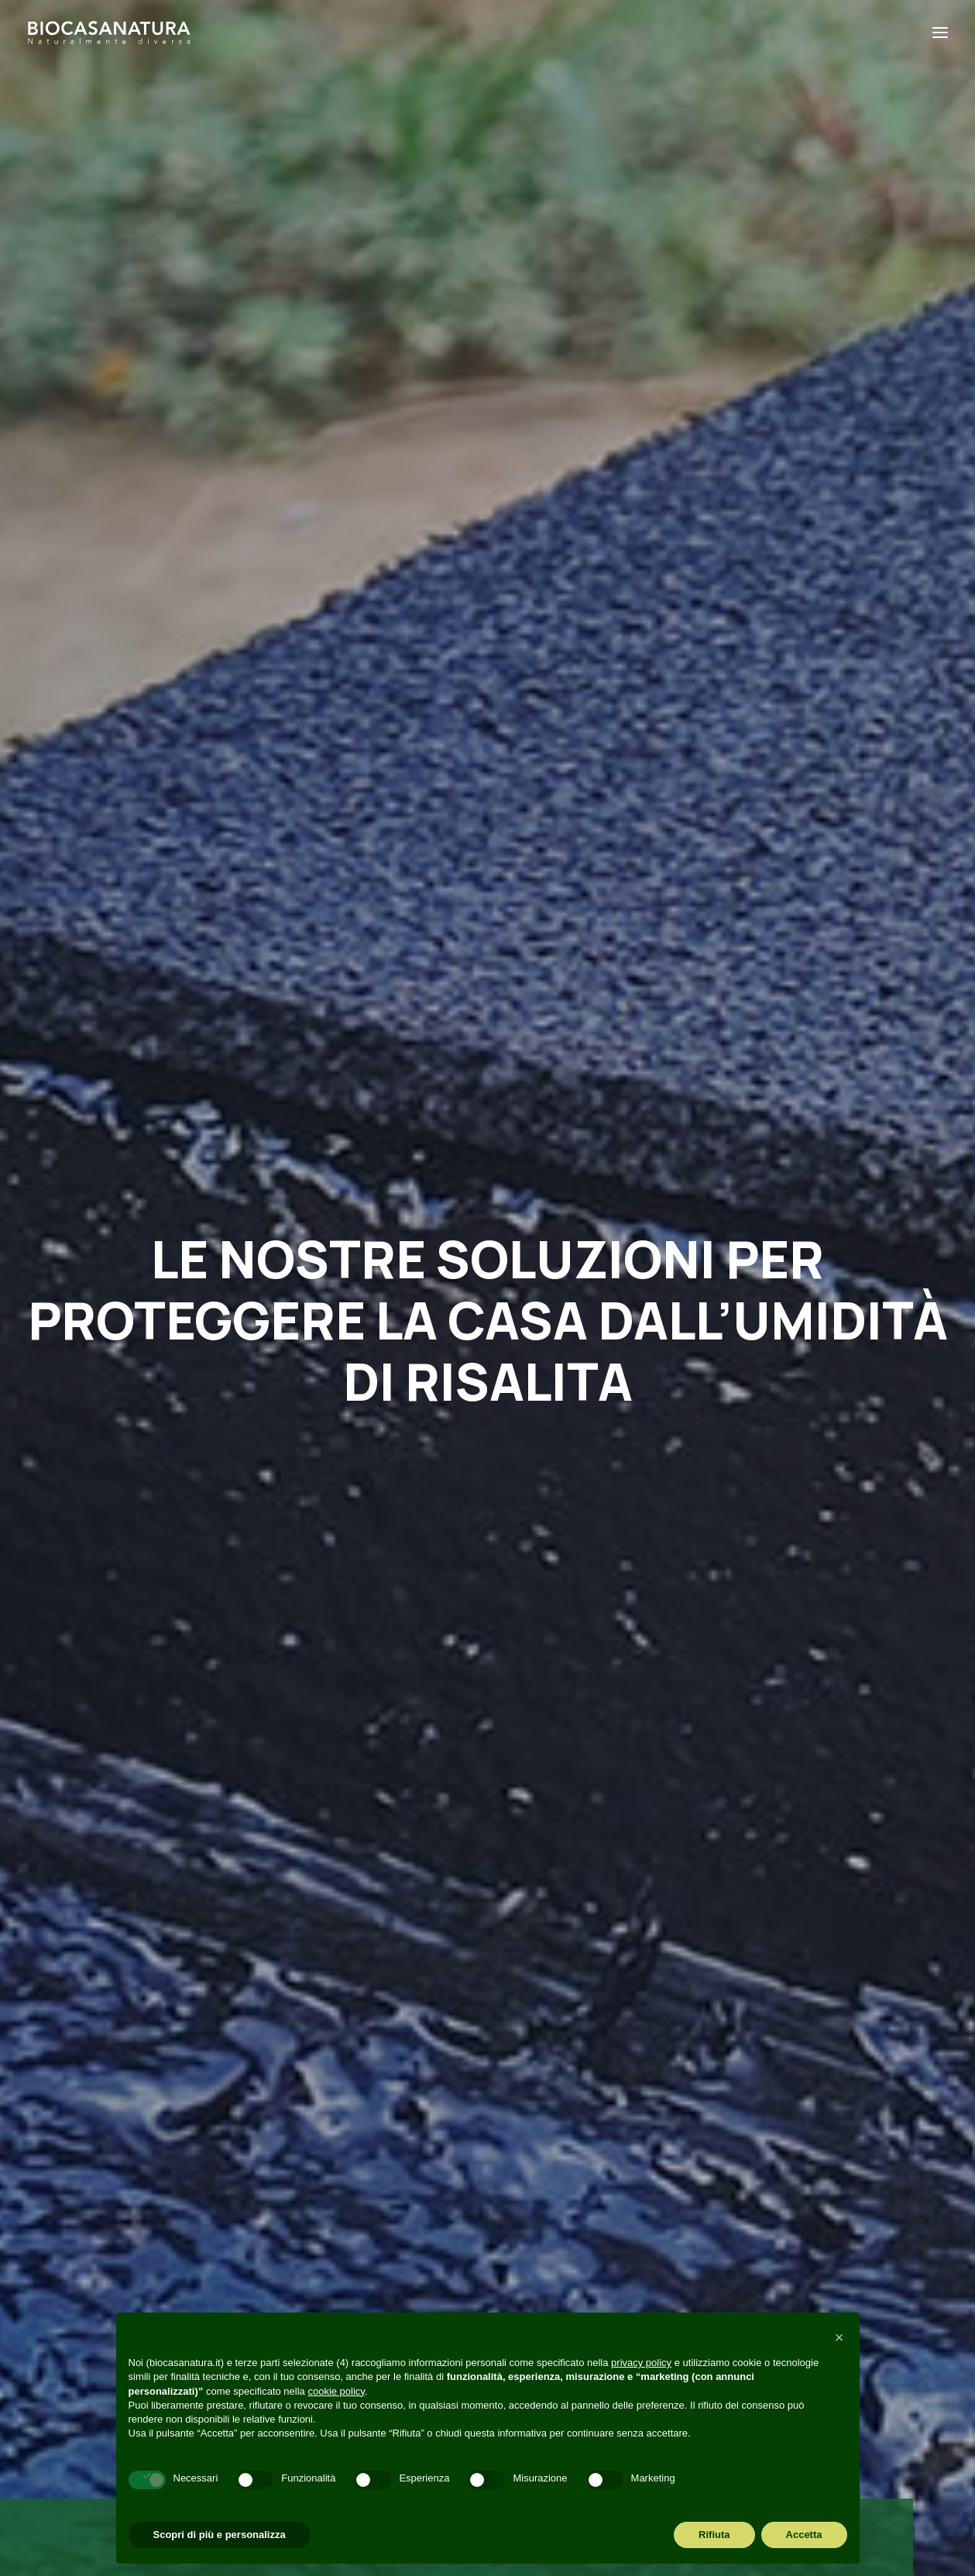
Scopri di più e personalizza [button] (219, 2534)
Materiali (575, 1419)
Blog (290, 2192)
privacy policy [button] (641, 2362)
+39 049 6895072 (98, 2152)
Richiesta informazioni (349, 2241)
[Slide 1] (478, 1809)
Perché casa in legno (234, 1415)
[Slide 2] (497, 1809)
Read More (107, 1727)
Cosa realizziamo (333, 2167)
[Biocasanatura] (109, 32)
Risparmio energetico (232, 1386)
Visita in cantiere (331, 2216)
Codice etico (317, 2290)
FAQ (289, 2265)
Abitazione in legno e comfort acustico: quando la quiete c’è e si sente (479, 1666)
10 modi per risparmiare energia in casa (164, 1626)
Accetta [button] (804, 2534)
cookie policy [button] (335, 2391)
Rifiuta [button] (714, 2534)
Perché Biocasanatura (350, 2119)
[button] (176, 1458)
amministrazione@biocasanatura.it (146, 2127)
